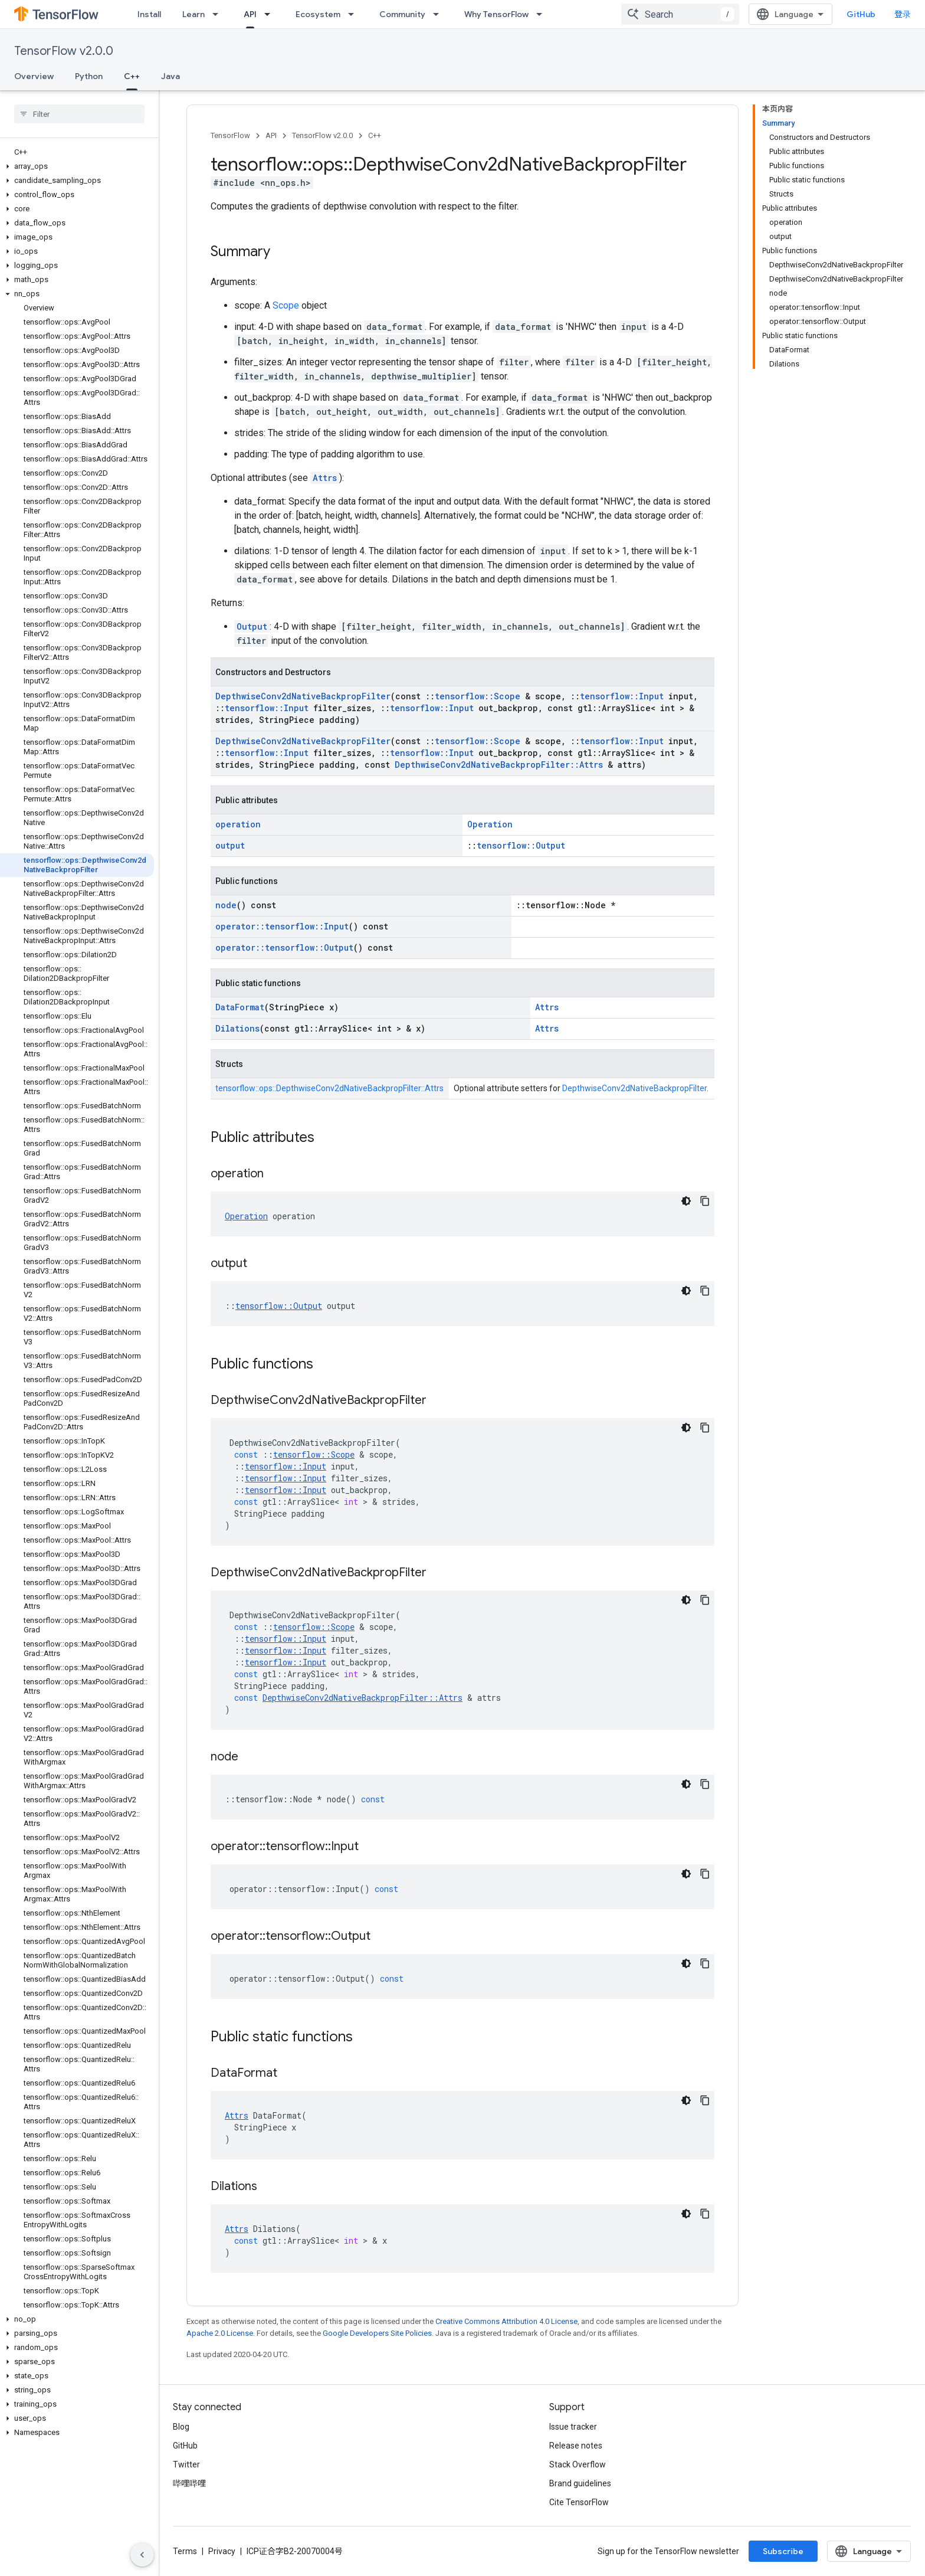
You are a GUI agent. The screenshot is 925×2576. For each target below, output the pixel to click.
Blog (181, 2426)
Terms (185, 2551)
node (226, 905)
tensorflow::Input (622, 696)
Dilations (237, 1028)
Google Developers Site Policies (377, 2333)
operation (238, 824)
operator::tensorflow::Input (282, 926)
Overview (34, 76)
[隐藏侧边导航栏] (142, 2555)
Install (149, 14)
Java (170, 76)
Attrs (325, 477)
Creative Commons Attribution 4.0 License (506, 2321)
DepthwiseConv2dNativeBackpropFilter (303, 696)
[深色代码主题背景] (686, 1201)
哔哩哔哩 (189, 2483)
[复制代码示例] (705, 1201)
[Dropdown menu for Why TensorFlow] (543, 14)
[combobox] (680, 14)
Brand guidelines (580, 2483)
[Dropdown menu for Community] (439, 14)
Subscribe (783, 2551)
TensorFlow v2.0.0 (63, 51)
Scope (286, 305)
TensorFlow (230, 135)
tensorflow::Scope (477, 696)
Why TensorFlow (496, 14)
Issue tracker (573, 2426)
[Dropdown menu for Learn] (219, 14)
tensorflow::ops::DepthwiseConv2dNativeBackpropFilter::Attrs (329, 1088)
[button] (77, 166)
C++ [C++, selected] (132, 76)
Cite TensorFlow (579, 2502)
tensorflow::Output (521, 845)
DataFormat (239, 1007)
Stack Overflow (577, 2464)
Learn (193, 14)
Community (402, 14)
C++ (374, 135)
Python (89, 76)
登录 (902, 14)
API (271, 135)
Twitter (186, 2464)
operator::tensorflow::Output (284, 947)
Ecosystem (318, 14)
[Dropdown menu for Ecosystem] (354, 14)
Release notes (575, 2445)
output (230, 845)
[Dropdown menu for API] (271, 14)
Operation (490, 824)
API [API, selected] (250, 14)
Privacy (221, 2551)
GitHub (861, 14)
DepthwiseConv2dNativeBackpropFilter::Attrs (499, 764)
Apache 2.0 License (219, 2333)
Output (252, 626)
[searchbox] (79, 113)
